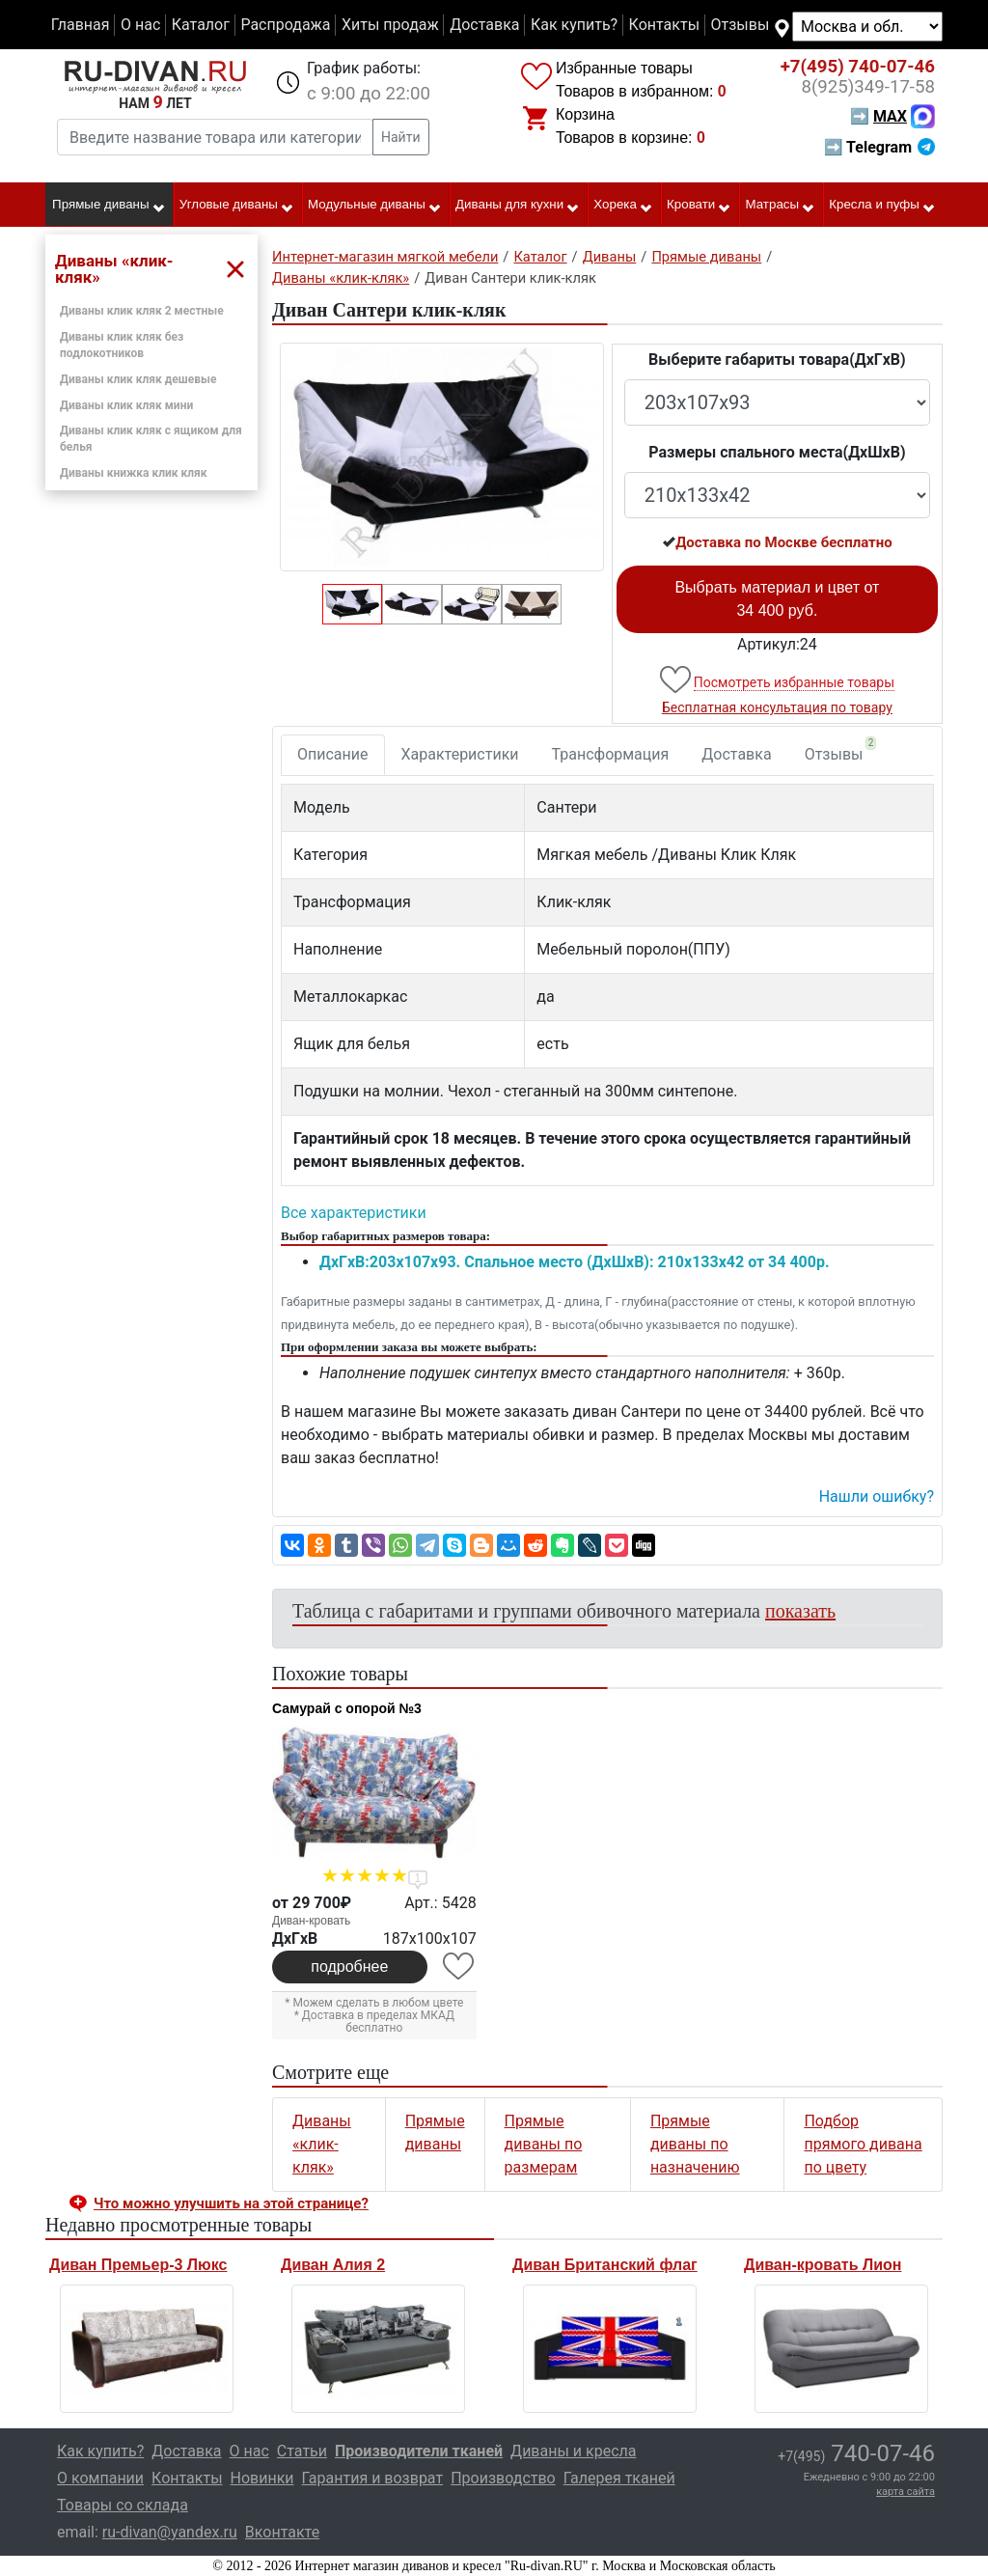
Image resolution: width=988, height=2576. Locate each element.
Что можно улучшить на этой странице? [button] (231, 2203)
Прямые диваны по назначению (695, 2144)
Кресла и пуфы (882, 205)
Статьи (302, 2451)
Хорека (623, 205)
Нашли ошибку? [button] (876, 1496)
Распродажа (285, 24)
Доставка (484, 24)
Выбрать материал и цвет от (776, 599)
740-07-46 (858, 66)
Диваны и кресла (573, 2451)
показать (800, 1610)
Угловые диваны (236, 205)
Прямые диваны (108, 205)
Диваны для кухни (517, 205)
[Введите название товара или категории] (215, 137)
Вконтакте (282, 2532)
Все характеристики (353, 1213)
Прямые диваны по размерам (544, 2144)
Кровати (699, 205)
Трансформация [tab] (611, 754)
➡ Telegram (879, 147)
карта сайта (905, 2491)
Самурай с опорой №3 (347, 1708)
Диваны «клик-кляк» (321, 2144)
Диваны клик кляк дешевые (138, 379)
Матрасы (781, 205)
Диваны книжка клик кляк (133, 473)
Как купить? (574, 24)
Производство (503, 2478)
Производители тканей (419, 2451)
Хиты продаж (390, 24)
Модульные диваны (375, 205)
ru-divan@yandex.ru (169, 2532)
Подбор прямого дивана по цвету (862, 2144)
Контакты (664, 24)
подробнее (349, 1966)
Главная (80, 24)
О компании (100, 2478)
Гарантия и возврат (373, 2478)
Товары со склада (122, 2505)
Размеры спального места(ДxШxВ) (776, 452)
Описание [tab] (333, 754)
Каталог (201, 24)
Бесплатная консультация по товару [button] (777, 707)
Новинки (262, 2478)
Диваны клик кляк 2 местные (142, 311)
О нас (140, 24)
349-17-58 (868, 86)
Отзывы (740, 24)
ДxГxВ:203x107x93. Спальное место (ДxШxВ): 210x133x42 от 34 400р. (574, 1262)
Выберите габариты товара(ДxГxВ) (777, 359)
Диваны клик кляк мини (126, 405)
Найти (401, 137)
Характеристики (460, 754)
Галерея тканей (619, 2478)
